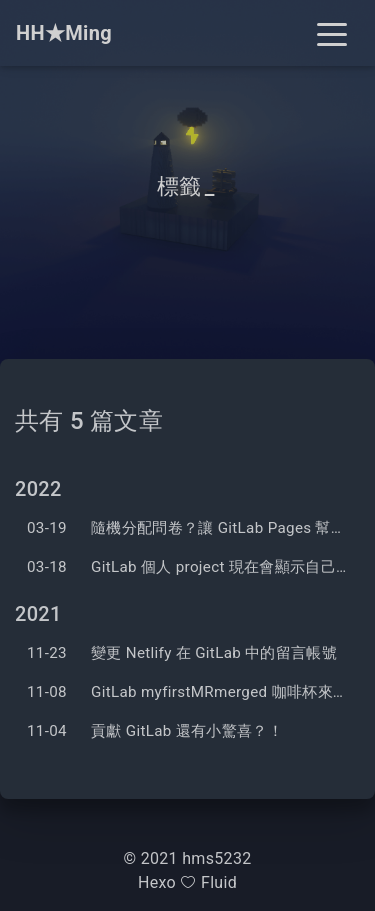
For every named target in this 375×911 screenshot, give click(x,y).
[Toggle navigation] (332, 33)
